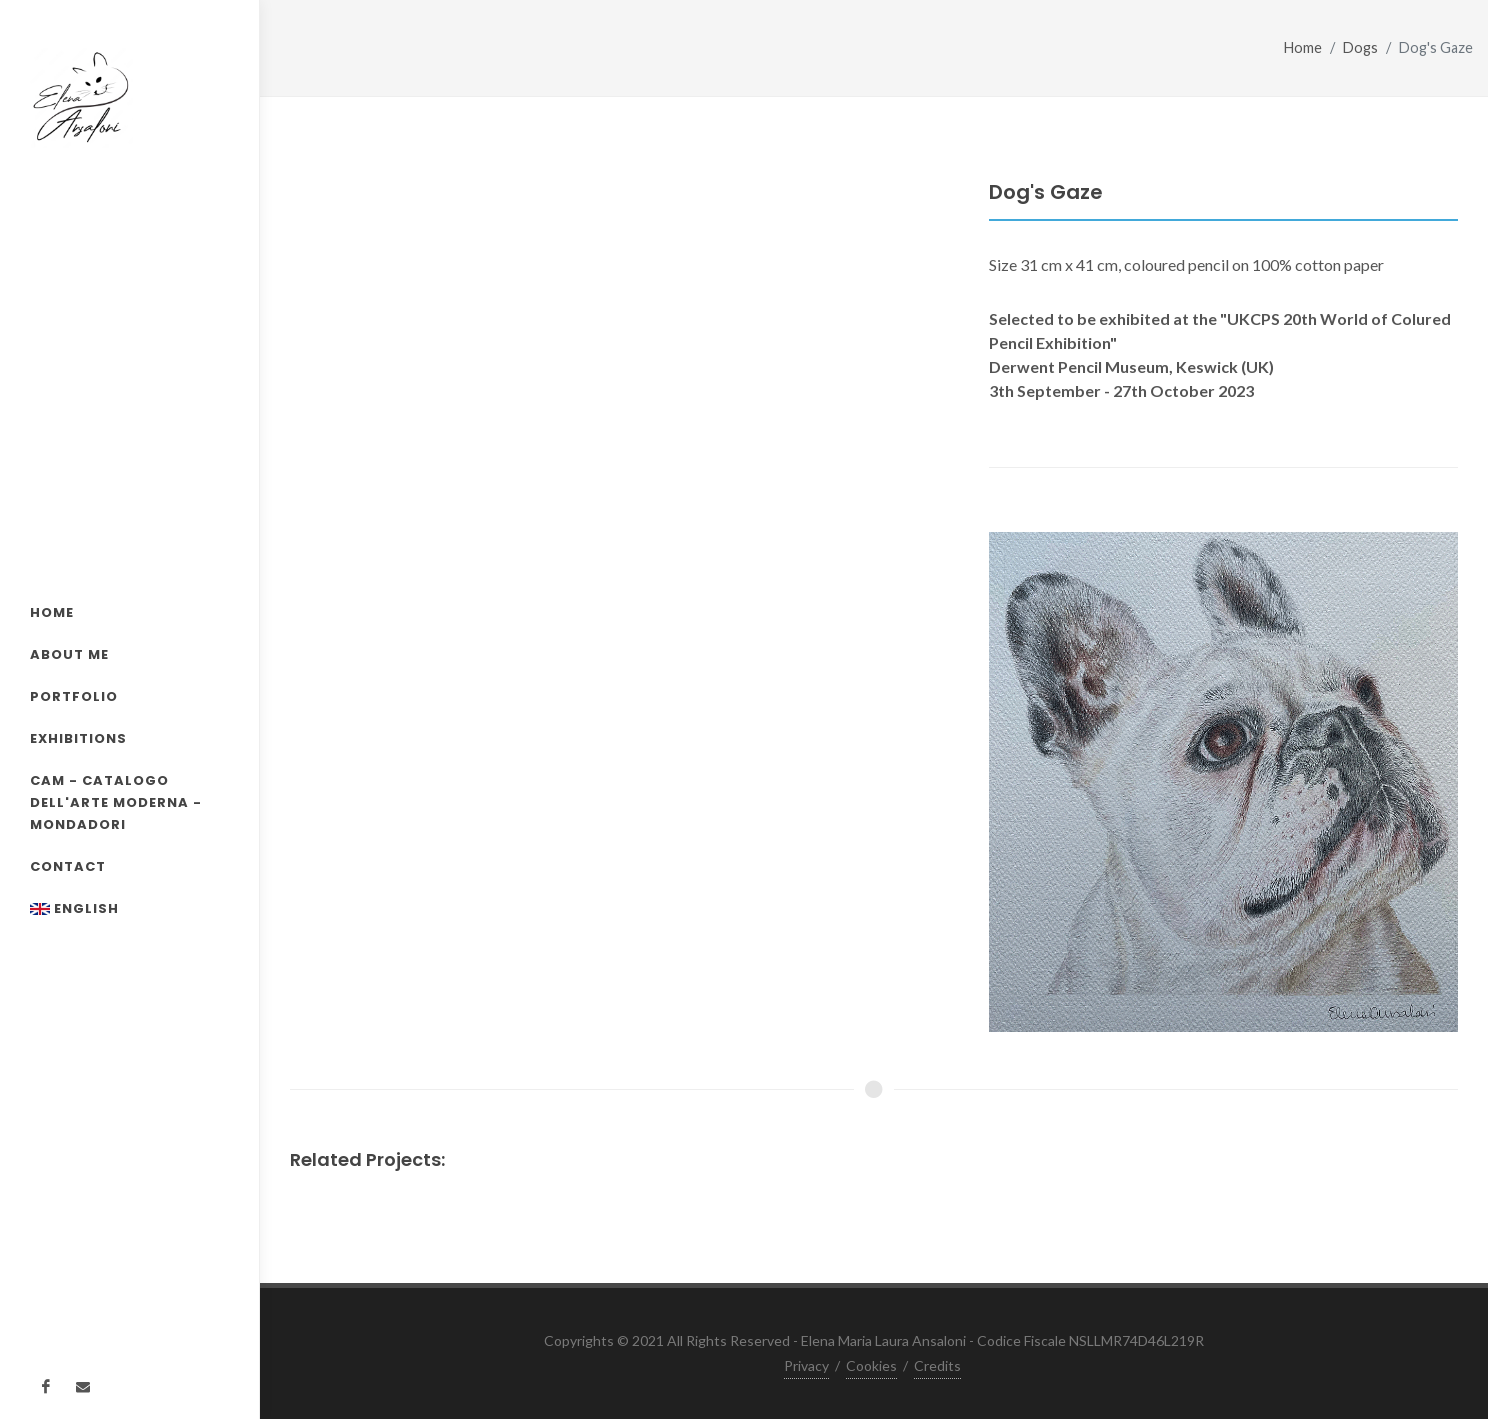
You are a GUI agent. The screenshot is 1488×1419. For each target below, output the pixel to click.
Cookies (871, 1365)
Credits (937, 1365)
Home (1303, 47)
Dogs (1360, 47)
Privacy (806, 1365)
